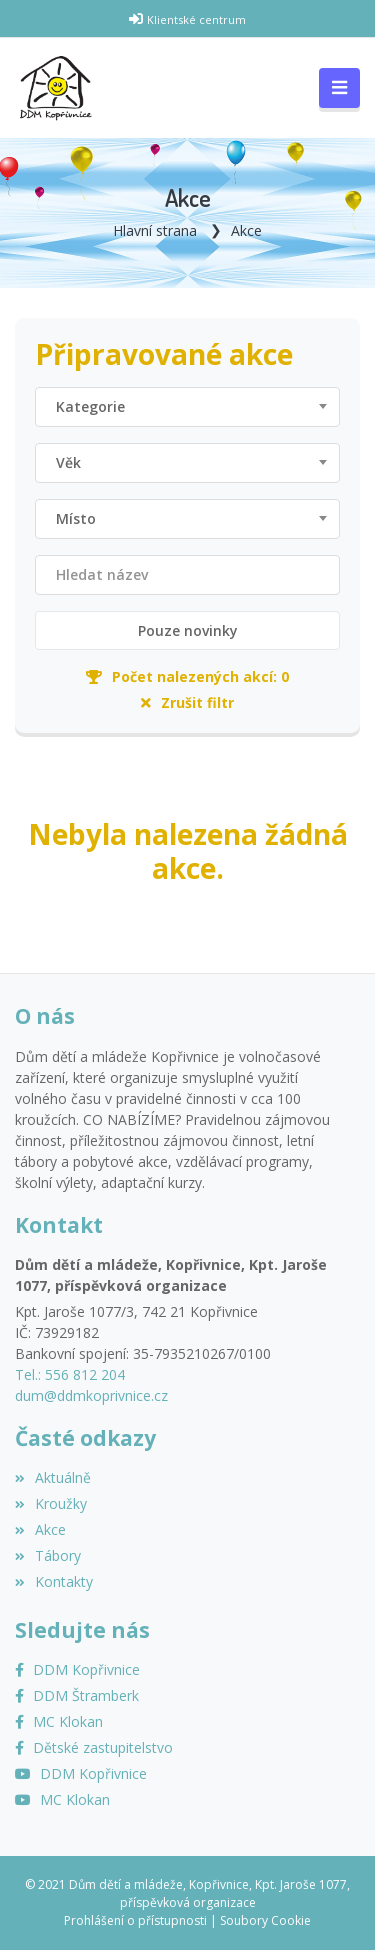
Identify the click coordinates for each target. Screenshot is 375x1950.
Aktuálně (53, 1477)
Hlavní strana (155, 230)
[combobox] (187, 407)
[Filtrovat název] (187, 575)
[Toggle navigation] (339, 88)
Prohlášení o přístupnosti (135, 1920)
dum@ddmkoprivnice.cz (91, 1395)
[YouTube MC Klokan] (62, 1799)
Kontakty (54, 1581)
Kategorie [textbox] (90, 406)
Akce (246, 230)
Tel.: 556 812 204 (70, 1374)
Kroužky (51, 1503)
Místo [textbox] (76, 518)
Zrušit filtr (187, 702)
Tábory (48, 1555)
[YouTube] (81, 1773)
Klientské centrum (196, 19)
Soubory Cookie (265, 1920)
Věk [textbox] (68, 462)
